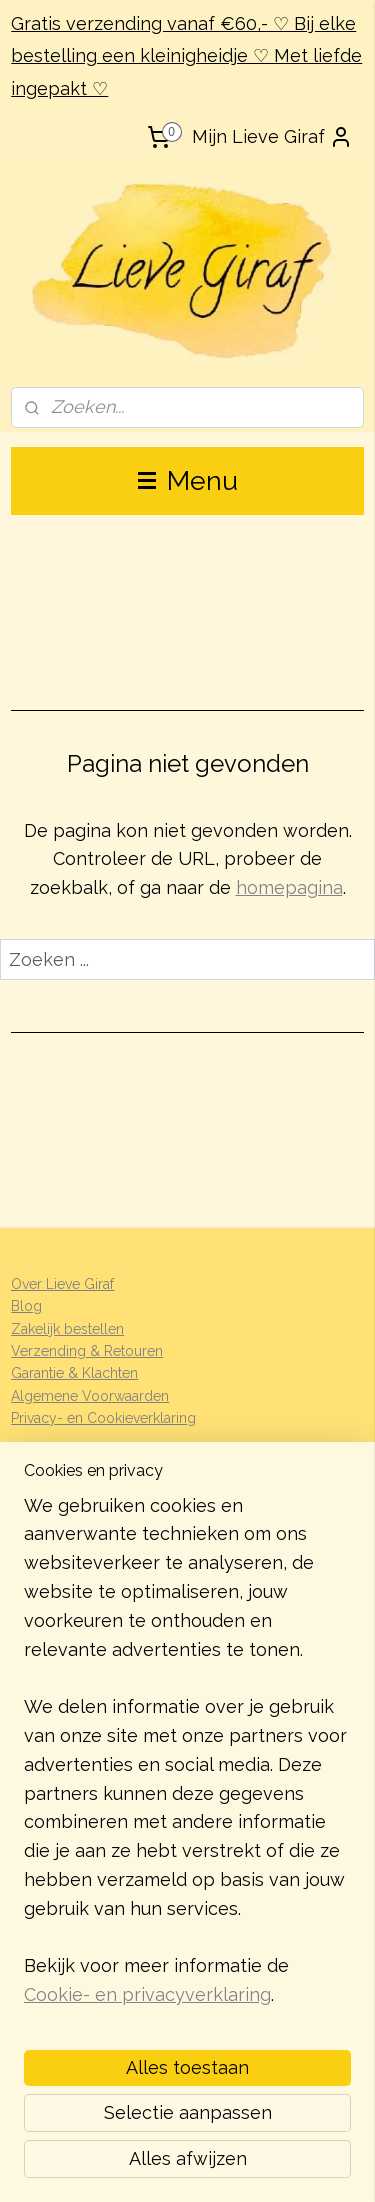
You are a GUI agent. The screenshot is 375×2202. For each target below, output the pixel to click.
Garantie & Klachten (74, 1373)
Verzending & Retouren (87, 1351)
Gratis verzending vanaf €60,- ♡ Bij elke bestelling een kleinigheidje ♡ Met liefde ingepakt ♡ (186, 56)
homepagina (289, 887)
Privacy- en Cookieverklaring (103, 1418)
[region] (187, 1759)
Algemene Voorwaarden (90, 1396)
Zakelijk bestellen (67, 1329)
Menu (188, 480)
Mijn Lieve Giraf (272, 137)
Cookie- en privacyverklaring (147, 1995)
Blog (26, 1306)
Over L (32, 1284)
